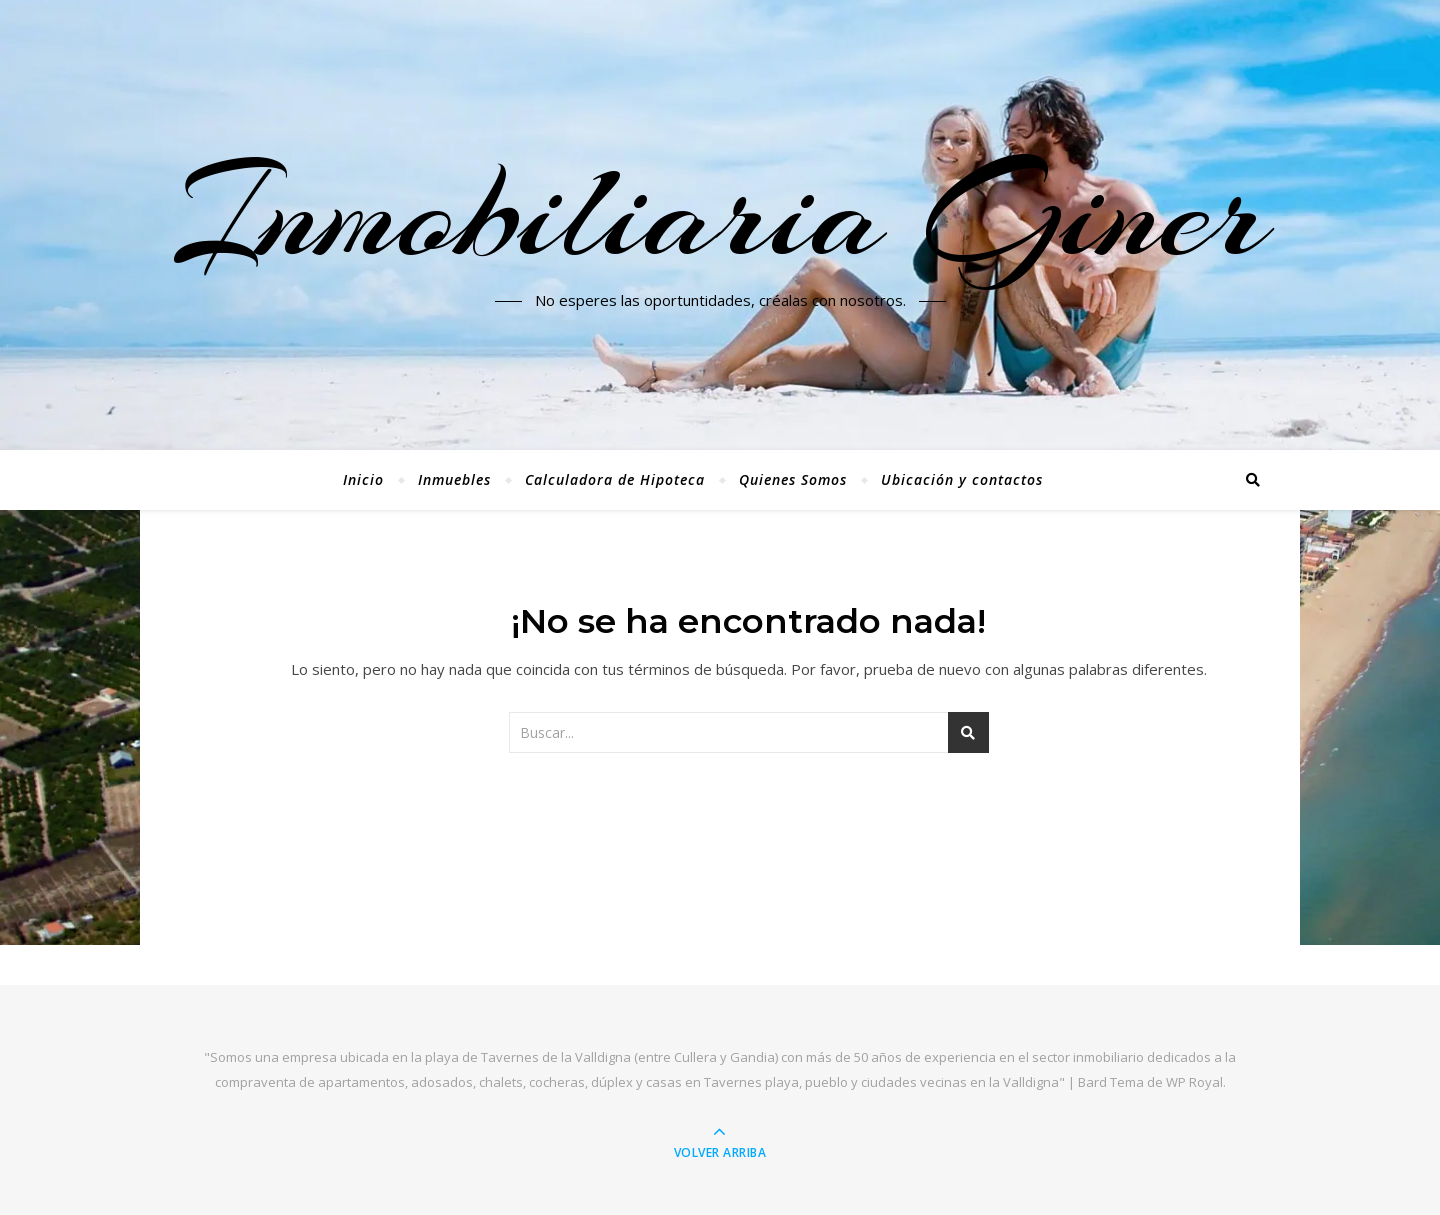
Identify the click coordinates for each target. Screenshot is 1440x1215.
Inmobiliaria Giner (720, 213)
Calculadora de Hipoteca (615, 479)
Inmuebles (454, 479)
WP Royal (1194, 1082)
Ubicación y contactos (962, 479)
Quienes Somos (793, 479)
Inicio (363, 479)
